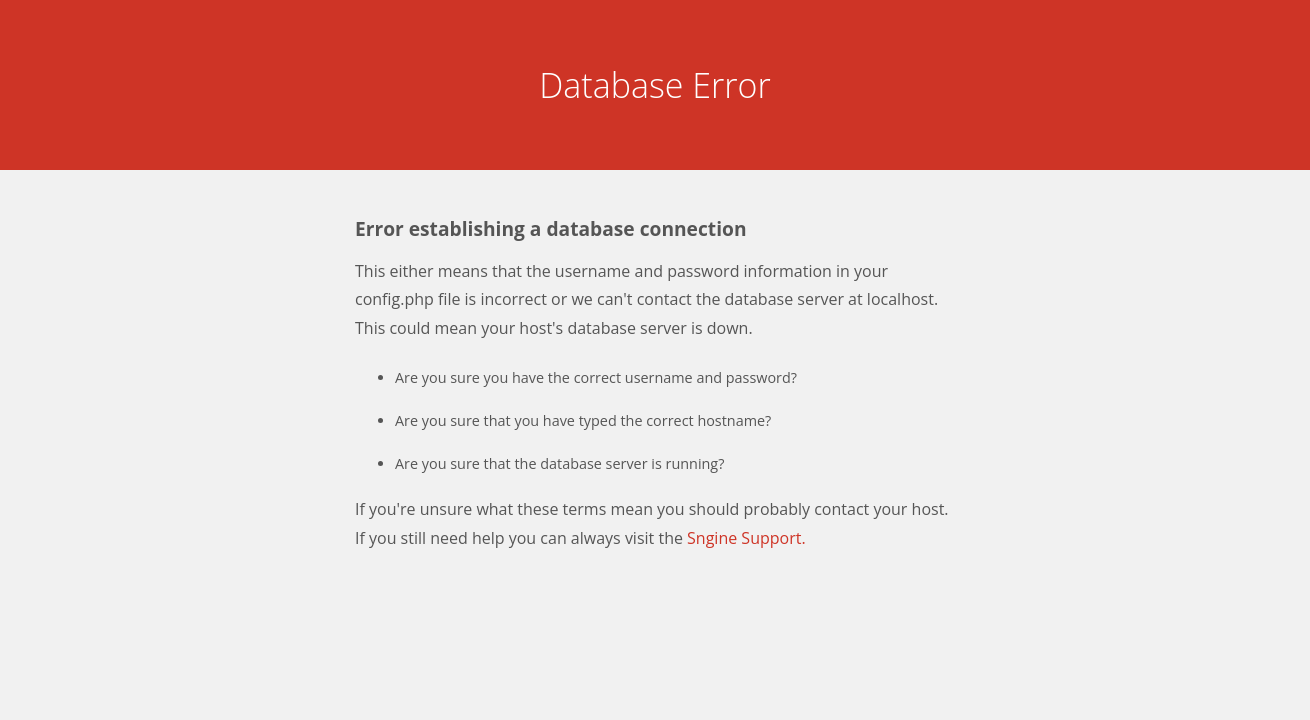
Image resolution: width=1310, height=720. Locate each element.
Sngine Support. (746, 538)
